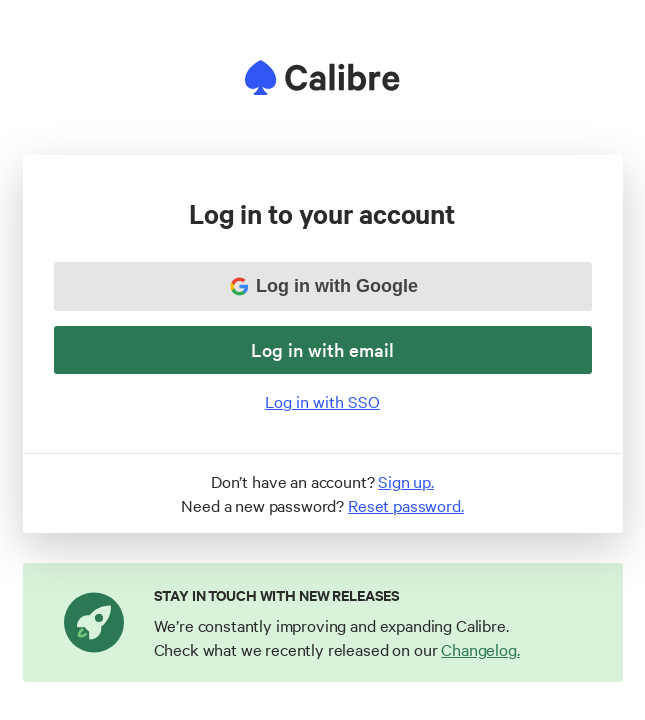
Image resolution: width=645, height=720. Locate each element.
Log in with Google (324, 286)
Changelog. (480, 649)
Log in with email (322, 349)
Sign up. (406, 481)
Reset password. (406, 505)
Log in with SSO (322, 401)
